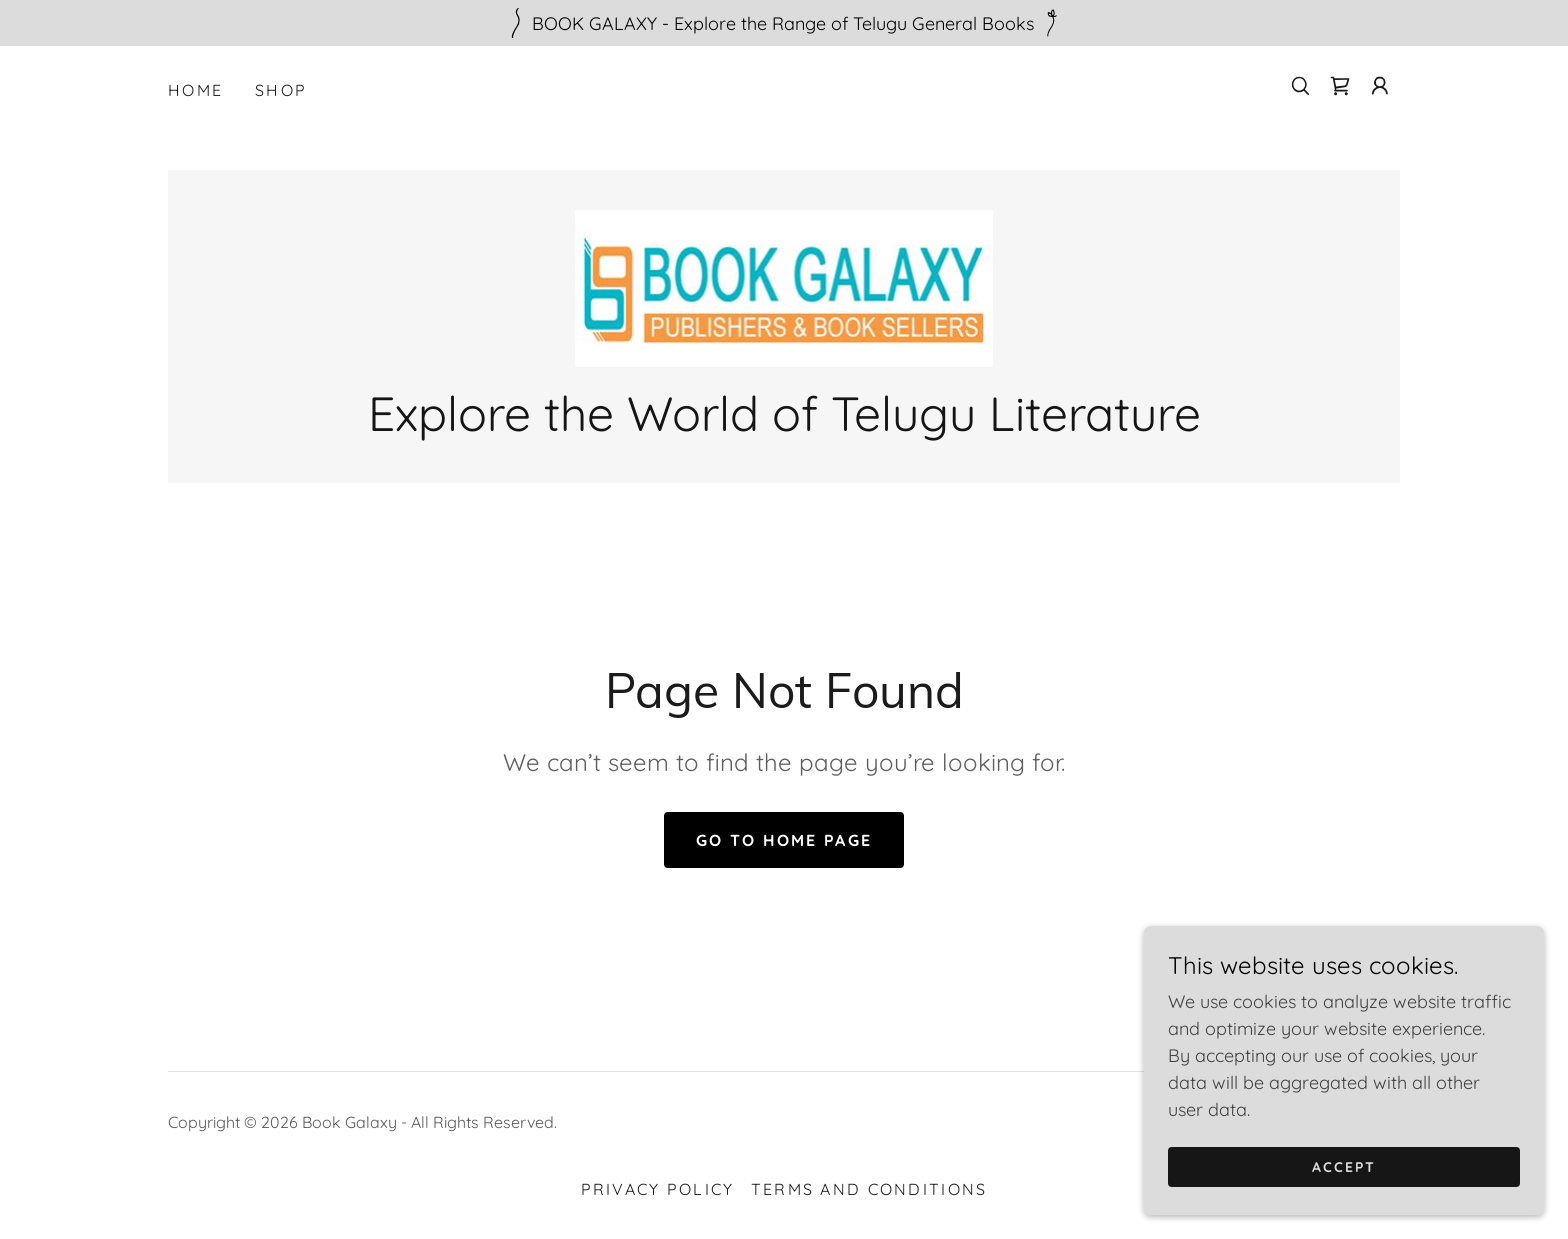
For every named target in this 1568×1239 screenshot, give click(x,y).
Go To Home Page (784, 840)
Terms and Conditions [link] (869, 1189)
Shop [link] (281, 90)
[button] (1380, 86)
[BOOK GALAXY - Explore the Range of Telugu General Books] (784, 23)
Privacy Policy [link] (658, 1189)
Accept (1344, 1195)
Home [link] (195, 90)
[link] (1340, 86)
